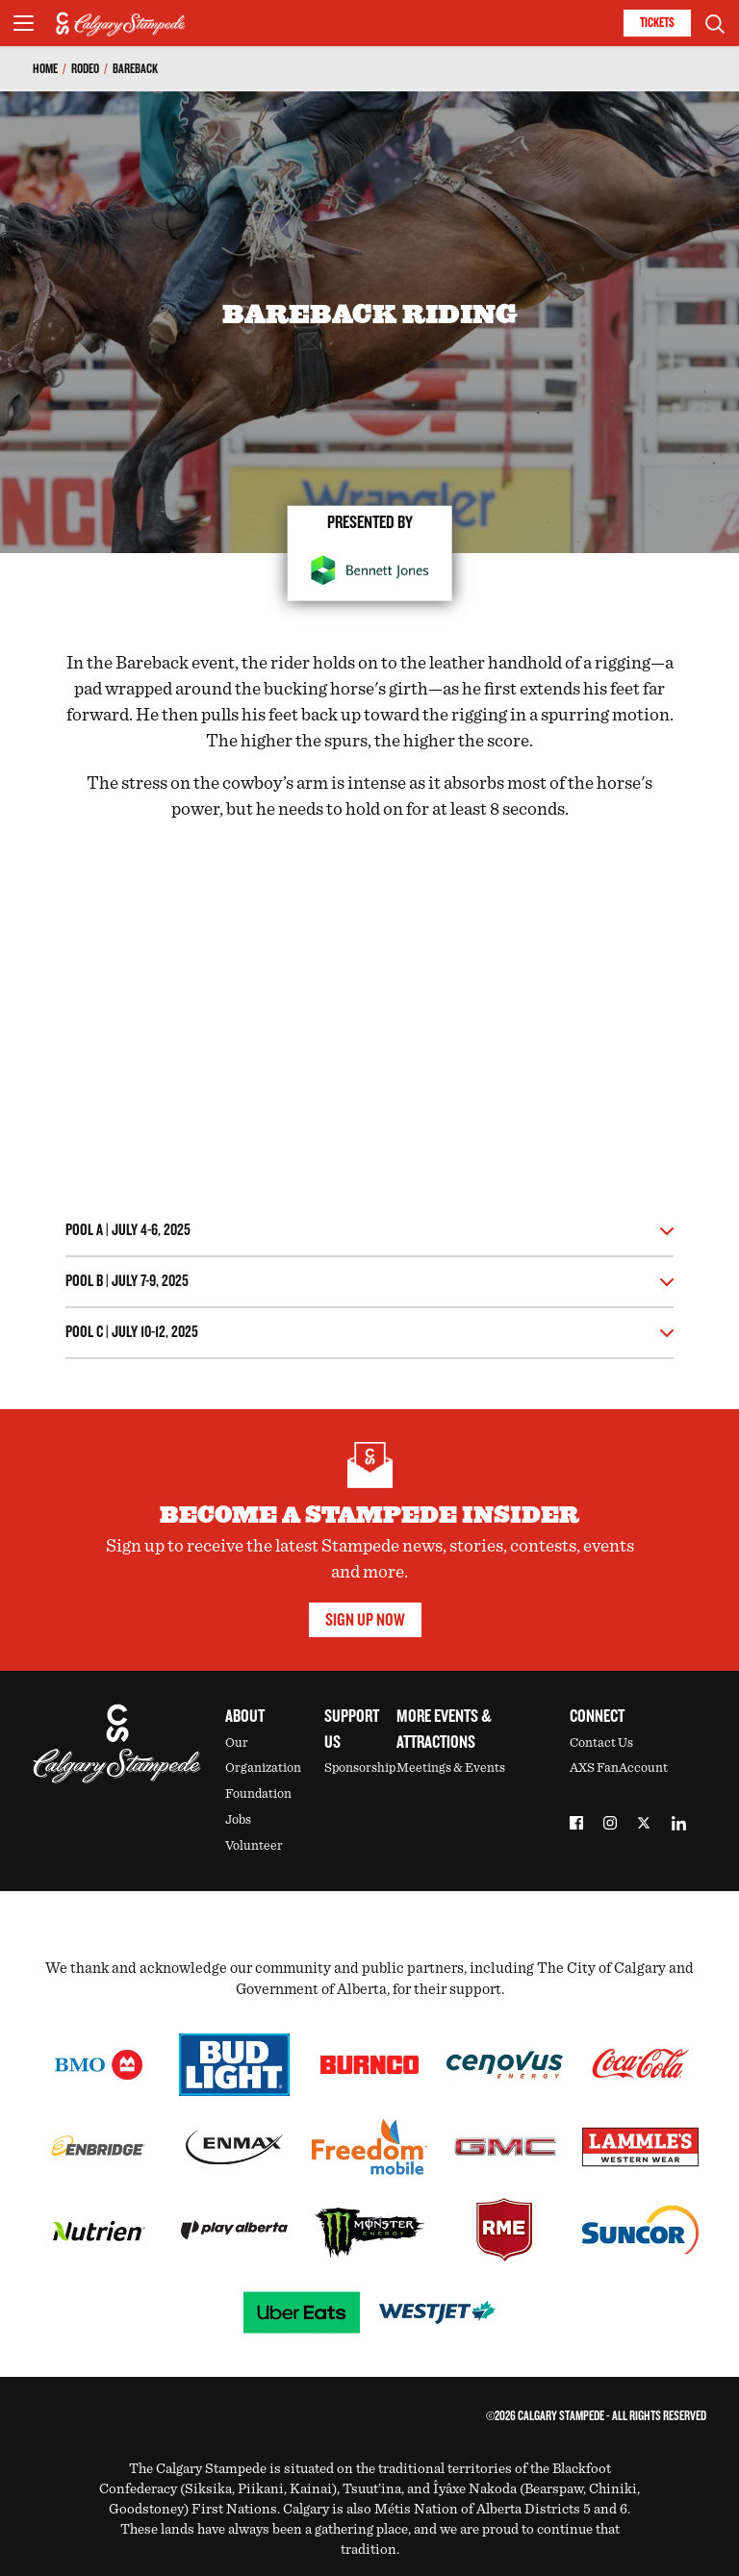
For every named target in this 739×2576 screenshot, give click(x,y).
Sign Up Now (365, 1619)
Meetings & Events (450, 1768)
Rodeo (85, 69)
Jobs (238, 1820)
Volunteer (254, 1846)
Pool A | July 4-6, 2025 (128, 1231)
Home (45, 69)
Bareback (135, 69)
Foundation (258, 1794)
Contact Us (601, 1743)
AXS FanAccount (619, 1768)
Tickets (657, 22)
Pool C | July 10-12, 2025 (131, 1333)
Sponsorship (359, 1768)
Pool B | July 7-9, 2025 (127, 1282)
